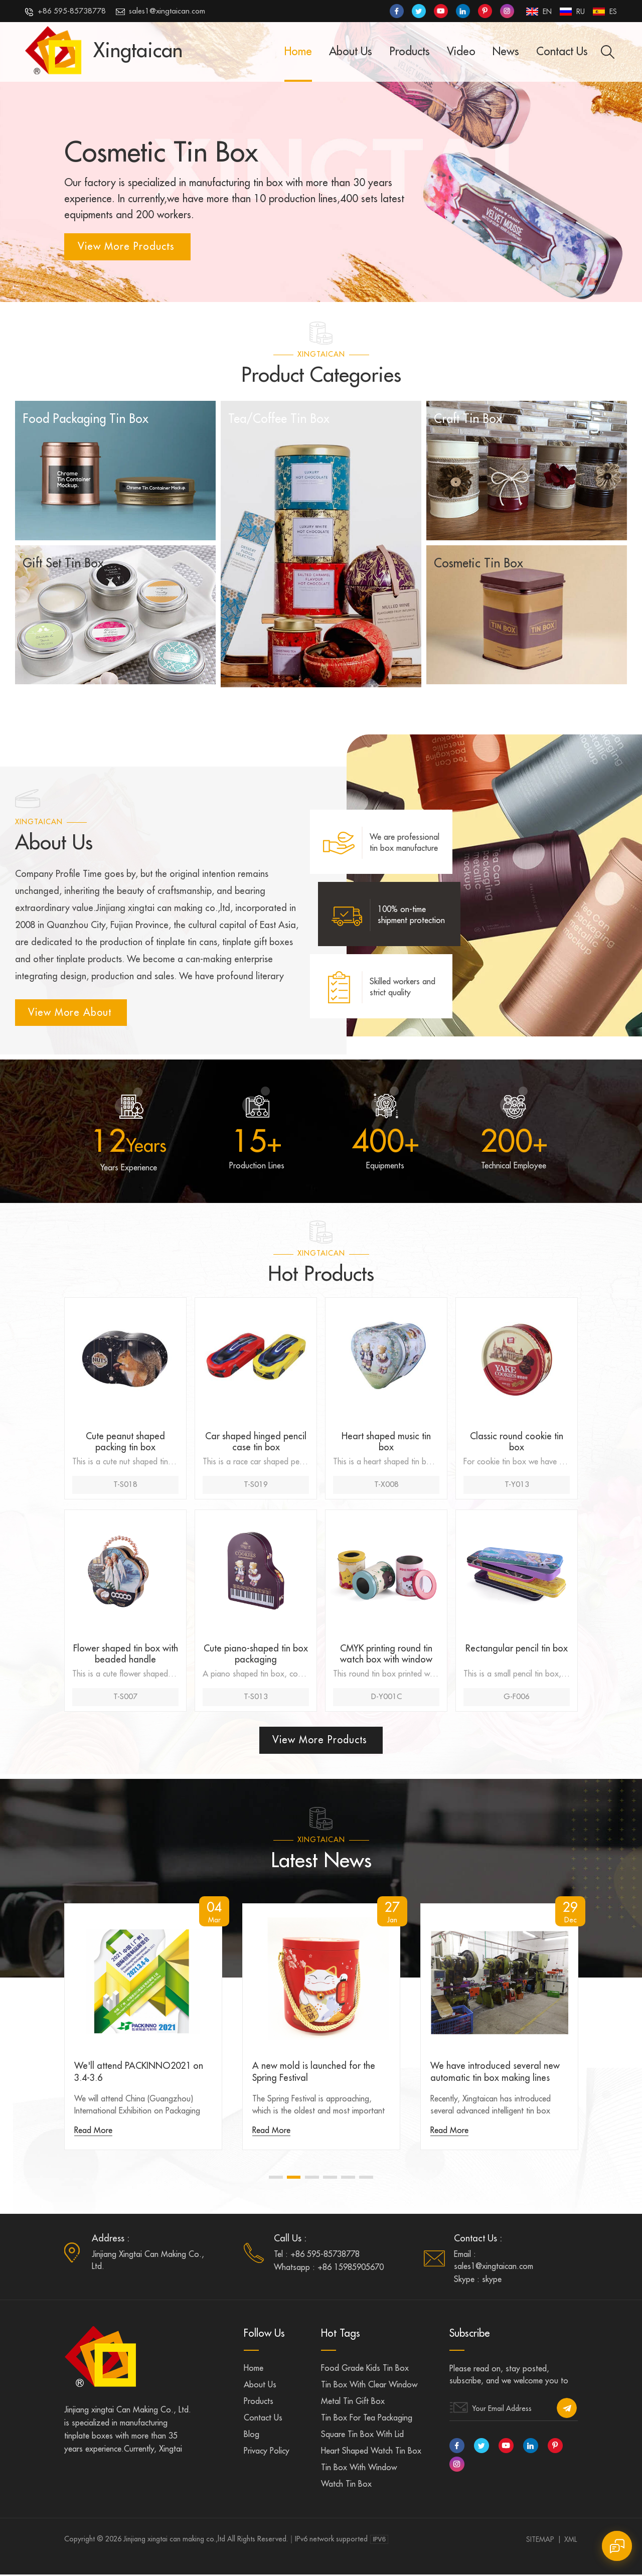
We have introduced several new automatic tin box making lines (495, 2073)
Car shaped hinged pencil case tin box (255, 1443)
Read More (93, 2132)
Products (409, 52)
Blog (251, 2436)
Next (583, 2042)
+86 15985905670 (350, 2269)
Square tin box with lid (362, 2436)
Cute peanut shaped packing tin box (125, 1443)
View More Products (126, 246)
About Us (350, 52)
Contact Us (562, 52)
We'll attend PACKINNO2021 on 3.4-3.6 (138, 2073)
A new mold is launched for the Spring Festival (313, 2073)
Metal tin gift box (353, 2403)
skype (492, 2281)
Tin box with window (359, 2469)
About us (260, 2386)
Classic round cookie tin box (516, 1443)
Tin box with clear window (369, 2386)
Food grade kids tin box (365, 2370)
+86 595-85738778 (65, 12)
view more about (71, 1012)
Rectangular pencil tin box (516, 1649)
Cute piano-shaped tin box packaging (256, 1655)
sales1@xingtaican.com (160, 12)
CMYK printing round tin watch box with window (386, 1655)
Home (298, 52)
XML (570, 2540)
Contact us (263, 2419)
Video (461, 52)
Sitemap (540, 2540)
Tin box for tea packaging (366, 2419)
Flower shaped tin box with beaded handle (125, 1655)
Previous (59, 2042)
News (506, 52)
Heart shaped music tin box (386, 1443)
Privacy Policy (266, 2453)
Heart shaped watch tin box (371, 2453)
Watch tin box (346, 2486)
